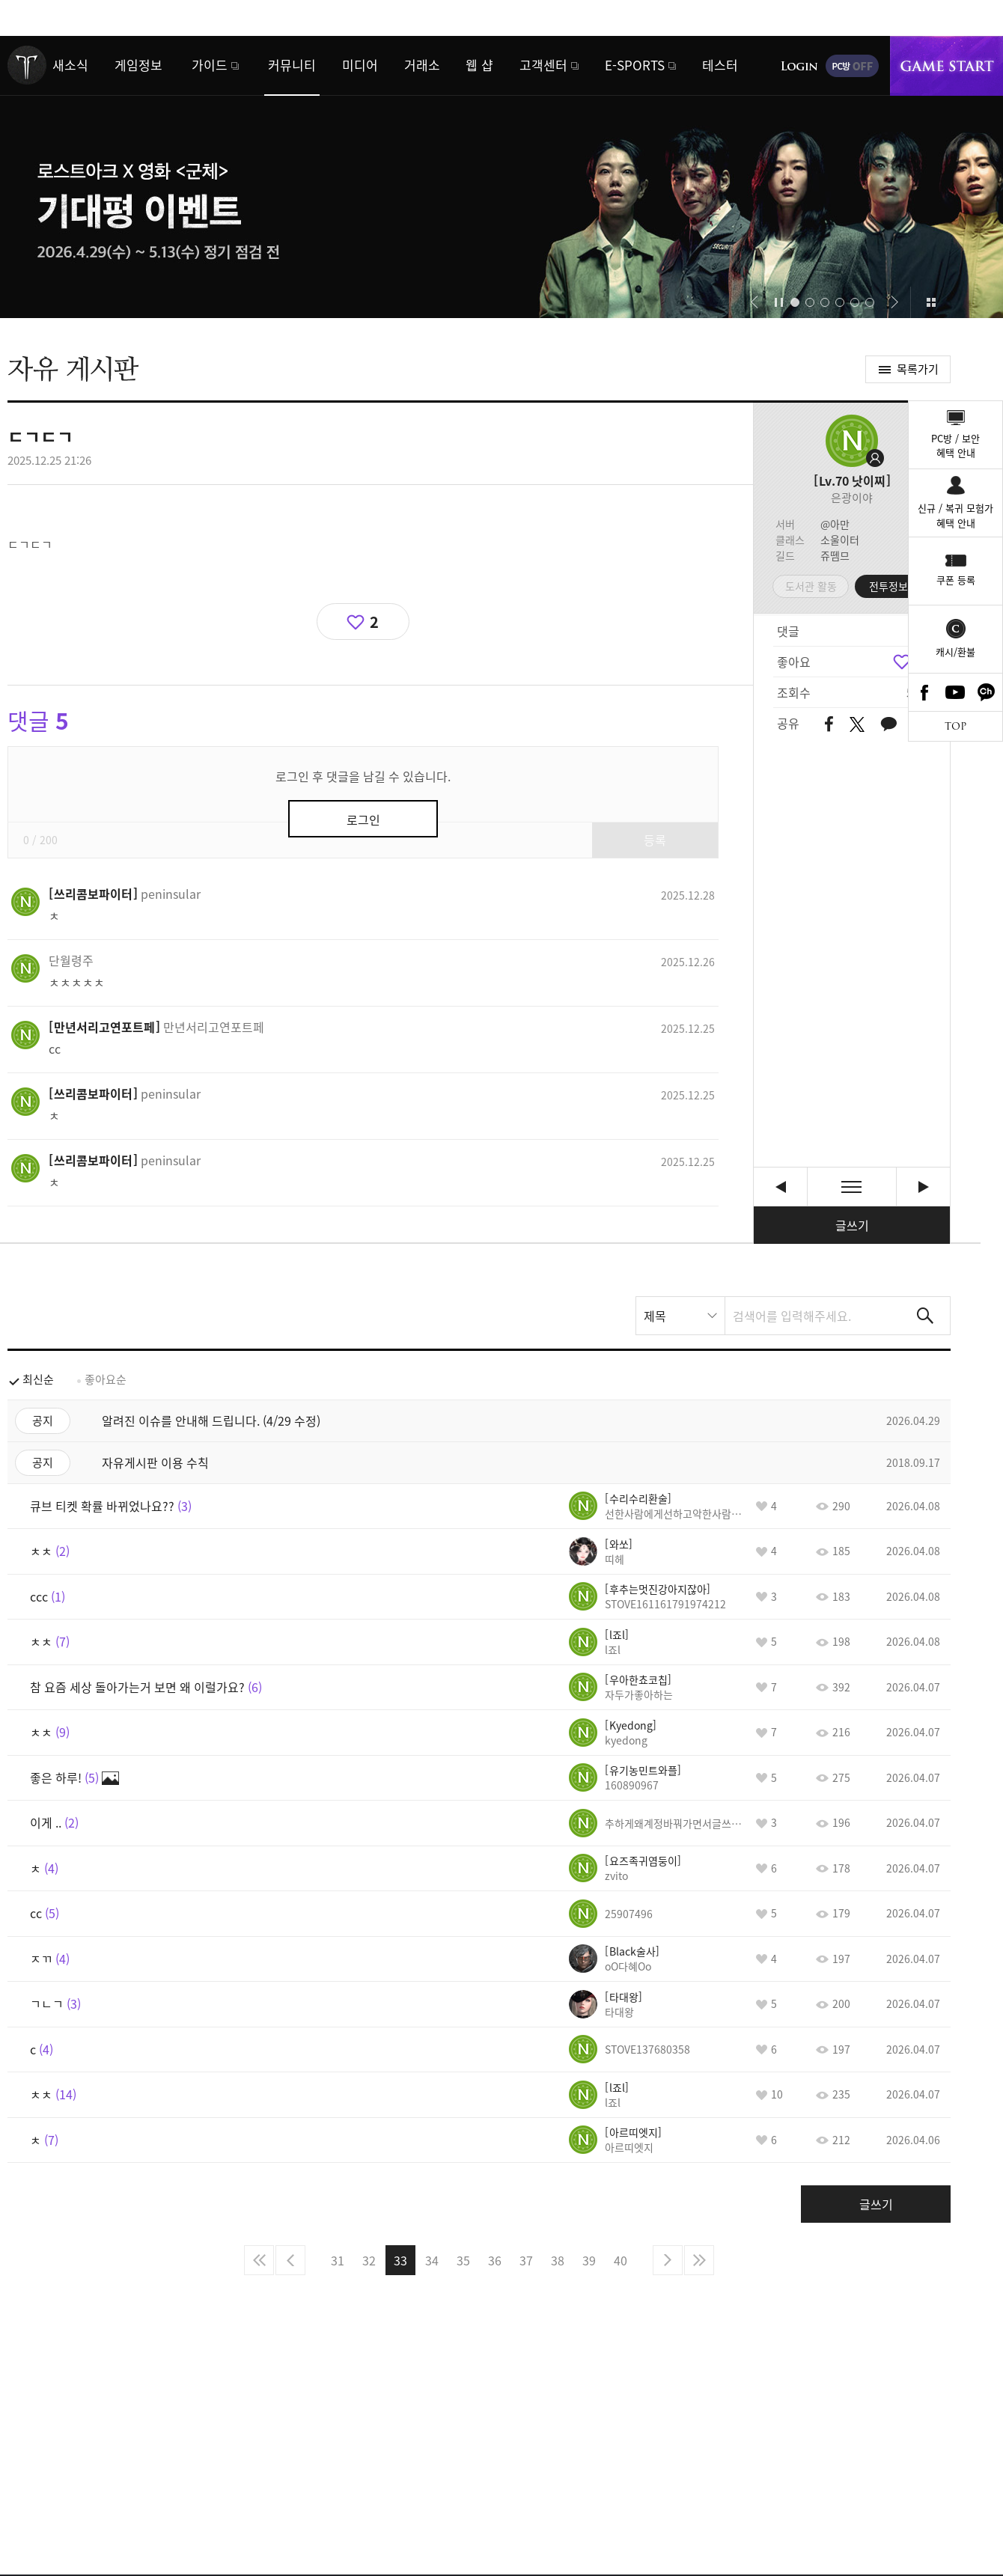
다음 (668, 2260)
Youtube (956, 692)
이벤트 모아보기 (931, 302)
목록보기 (852, 1187)
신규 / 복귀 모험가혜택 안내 (955, 515)
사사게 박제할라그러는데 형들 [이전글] (780, 1187)
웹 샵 (479, 64)
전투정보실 (893, 586)
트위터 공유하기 (857, 724)
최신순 (38, 1379)
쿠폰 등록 (955, 580)
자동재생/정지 (779, 302)
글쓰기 (852, 1225)
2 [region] (374, 621)
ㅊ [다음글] (923, 1187)
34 (432, 2260)
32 (369, 2260)
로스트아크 (27, 65)
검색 (925, 1316)
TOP (955, 726)
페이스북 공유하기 (829, 724)
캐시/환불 (955, 651)
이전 (290, 2260)
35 (463, 2260)
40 (620, 2260)
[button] (754, 302)
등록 (655, 840)
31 (337, 2260)
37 (526, 2260)
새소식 (70, 64)
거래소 (422, 64)
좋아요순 (105, 1379)
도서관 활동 (811, 586)
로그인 (799, 66)
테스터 (720, 64)
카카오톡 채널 (986, 692)
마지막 (699, 2260)
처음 (259, 2260)
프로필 (852, 441)
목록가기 (918, 369)
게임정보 (138, 64)
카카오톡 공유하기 (888, 725)
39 (589, 2260)
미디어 (360, 64)
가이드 (210, 64)
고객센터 (543, 64)
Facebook (924, 692)
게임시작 (946, 66)
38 (557, 2260)
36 (495, 2260)
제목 (655, 1316)
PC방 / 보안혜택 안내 (955, 445)
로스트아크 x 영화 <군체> (501, 177)
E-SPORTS (635, 64)
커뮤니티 (292, 64)
